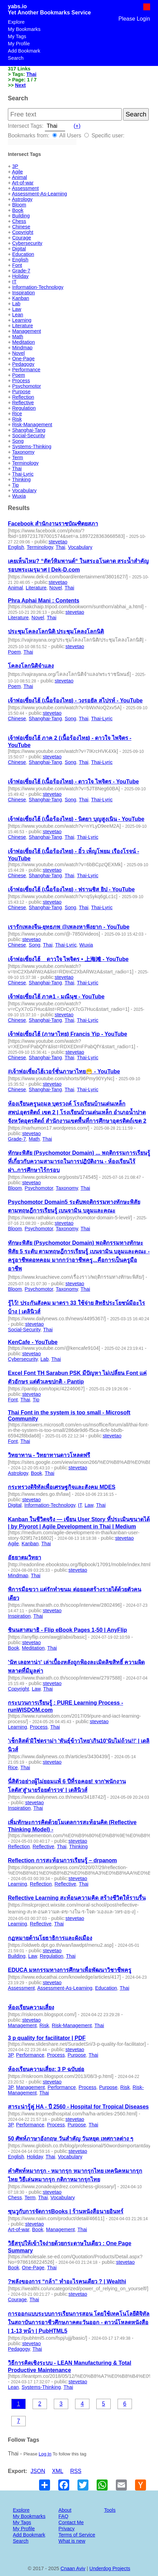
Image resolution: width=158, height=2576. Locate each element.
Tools (110, 2510)
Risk (17, 419)
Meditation (23, 342)
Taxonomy (23, 452)
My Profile (19, 43)
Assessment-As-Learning (39, 193)
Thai (31, 74)
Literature (22, 325)
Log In (45, 2453)
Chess (19, 221)
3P (15, 166)
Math (17, 336)
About (65, 2510)
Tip (15, 485)
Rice (17, 413)
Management (26, 331)
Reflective (23, 402)
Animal (19, 177)
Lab (16, 303)
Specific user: (104, 135)
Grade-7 (21, 270)
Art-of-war (23, 182)
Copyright (22, 232)
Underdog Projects (109, 2568)
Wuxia (19, 496)
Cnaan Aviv (72, 2568)
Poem (18, 375)
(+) (77, 126)
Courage (21, 237)
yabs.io (17, 6)
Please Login (134, 19)
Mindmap (22, 347)
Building (20, 215)
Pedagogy (23, 364)
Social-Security (28, 435)
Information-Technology (37, 287)
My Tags (17, 36)
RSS (76, 2471)
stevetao (58, 541)
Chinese (21, 226)
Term (17, 457)
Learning (21, 320)
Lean (17, 314)
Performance (26, 369)
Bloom (19, 204)
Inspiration (23, 292)
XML (57, 2471)
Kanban (20, 298)
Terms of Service (77, 2535)
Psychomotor (26, 386)
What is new (72, 2541)
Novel (18, 353)
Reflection (23, 397)
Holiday (20, 276)
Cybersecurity (27, 243)
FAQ (64, 2516)
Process (21, 380)
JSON (38, 2471)
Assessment (25, 188)
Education (23, 254)
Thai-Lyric (23, 474)
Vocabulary (24, 490)
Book (17, 210)
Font (17, 265)
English (20, 259)
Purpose (21, 391)
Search (16, 58)
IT (14, 281)
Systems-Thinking (31, 446)
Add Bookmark (24, 51)
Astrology (22, 199)
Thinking (21, 479)
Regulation (24, 408)
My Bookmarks (24, 29)
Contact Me (71, 2522)
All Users (66, 135)
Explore (16, 22)
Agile (17, 171)
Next (20, 85)
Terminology (25, 463)
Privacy (67, 2528)
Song (18, 441)
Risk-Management (32, 424)
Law (16, 309)
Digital (19, 248)
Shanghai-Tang (28, 430)
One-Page (23, 358)
